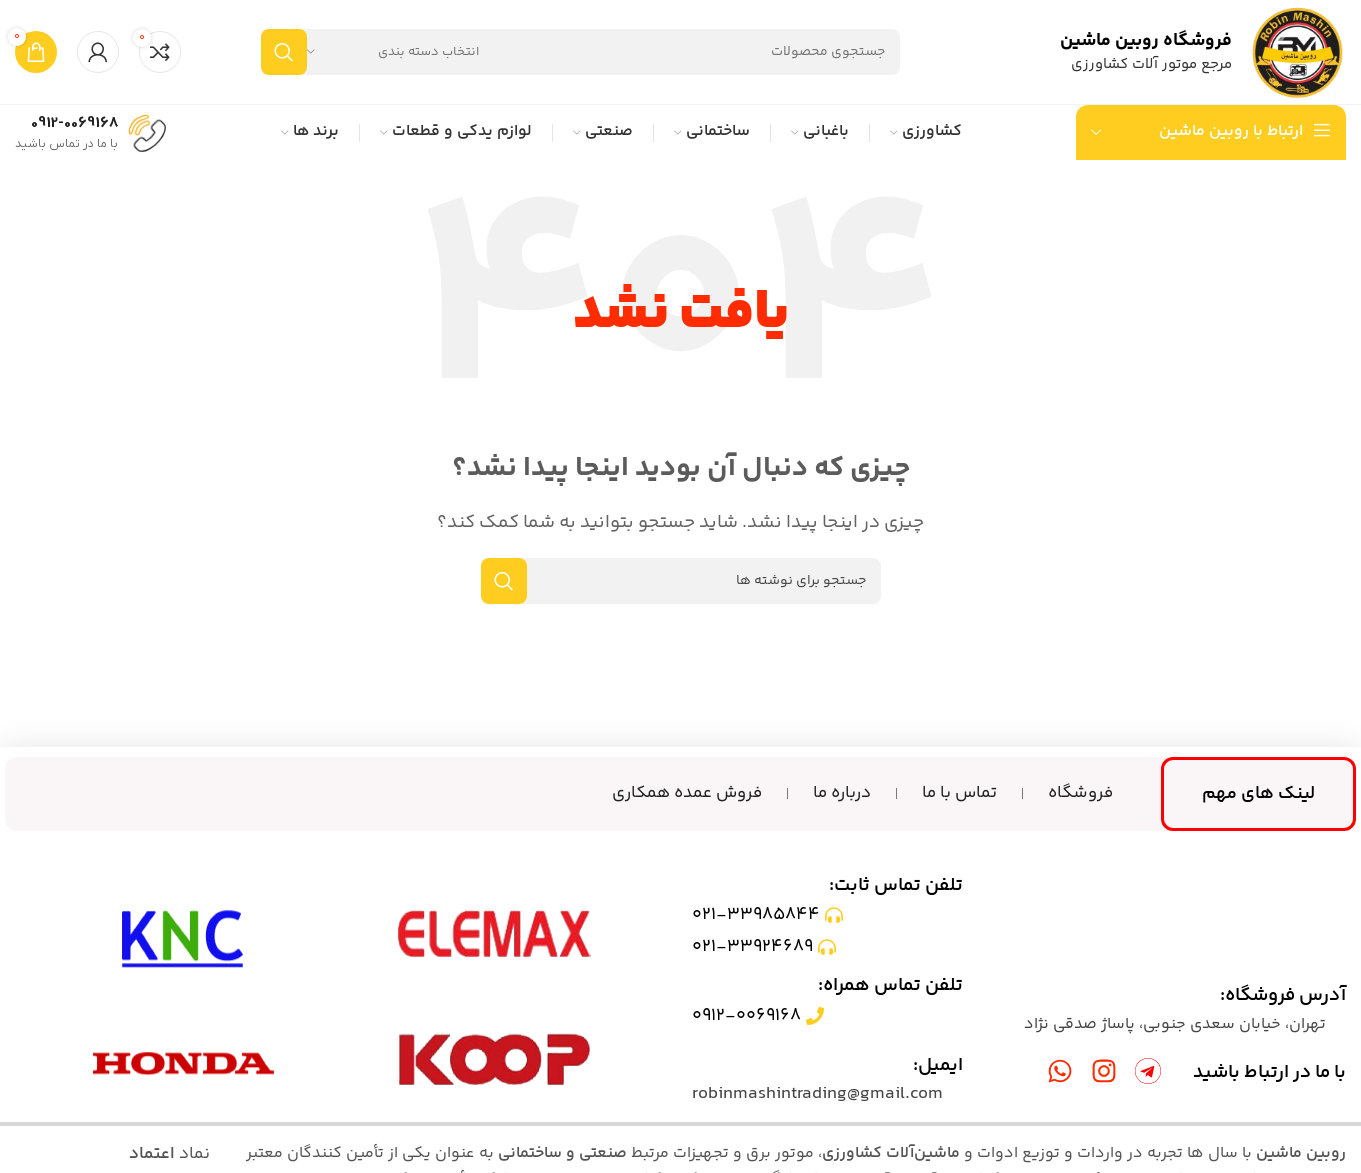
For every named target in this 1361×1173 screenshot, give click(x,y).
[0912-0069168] (146, 131)
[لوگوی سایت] (1299, 52)
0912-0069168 (74, 123)
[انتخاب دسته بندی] (393, 52)
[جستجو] (580, 52)
